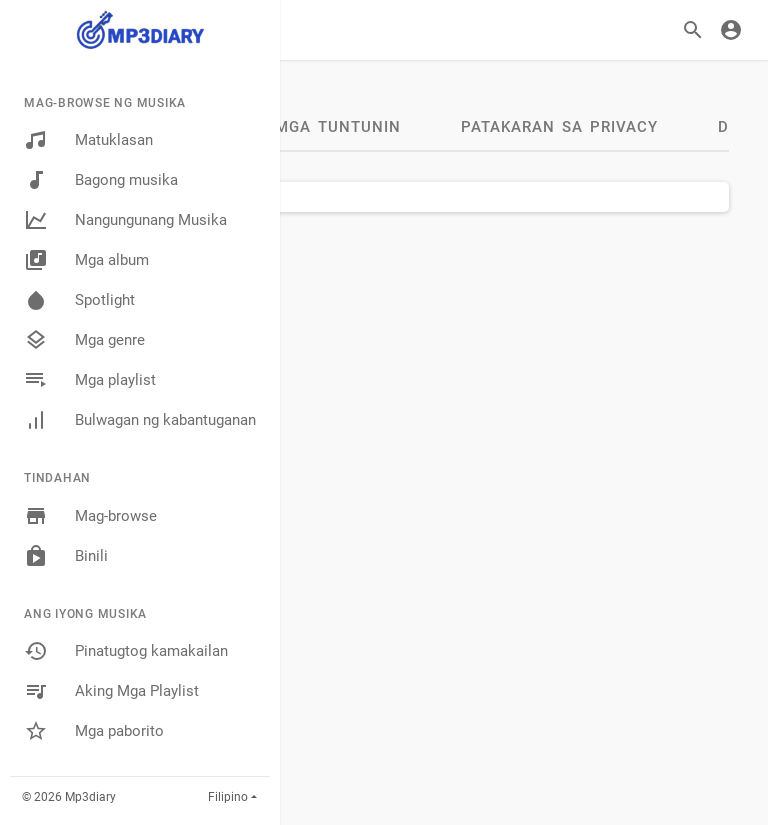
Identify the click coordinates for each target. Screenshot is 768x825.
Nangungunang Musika (125, 220)
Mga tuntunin (338, 127)
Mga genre (84, 340)
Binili (66, 556)
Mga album (86, 260)
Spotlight (79, 300)
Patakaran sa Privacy (559, 127)
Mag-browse (90, 516)
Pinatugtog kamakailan (126, 651)
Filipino (228, 797)
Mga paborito (94, 731)
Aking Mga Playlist (111, 691)
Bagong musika (101, 180)
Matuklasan (88, 140)
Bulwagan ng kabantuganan (140, 420)
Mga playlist (90, 380)
